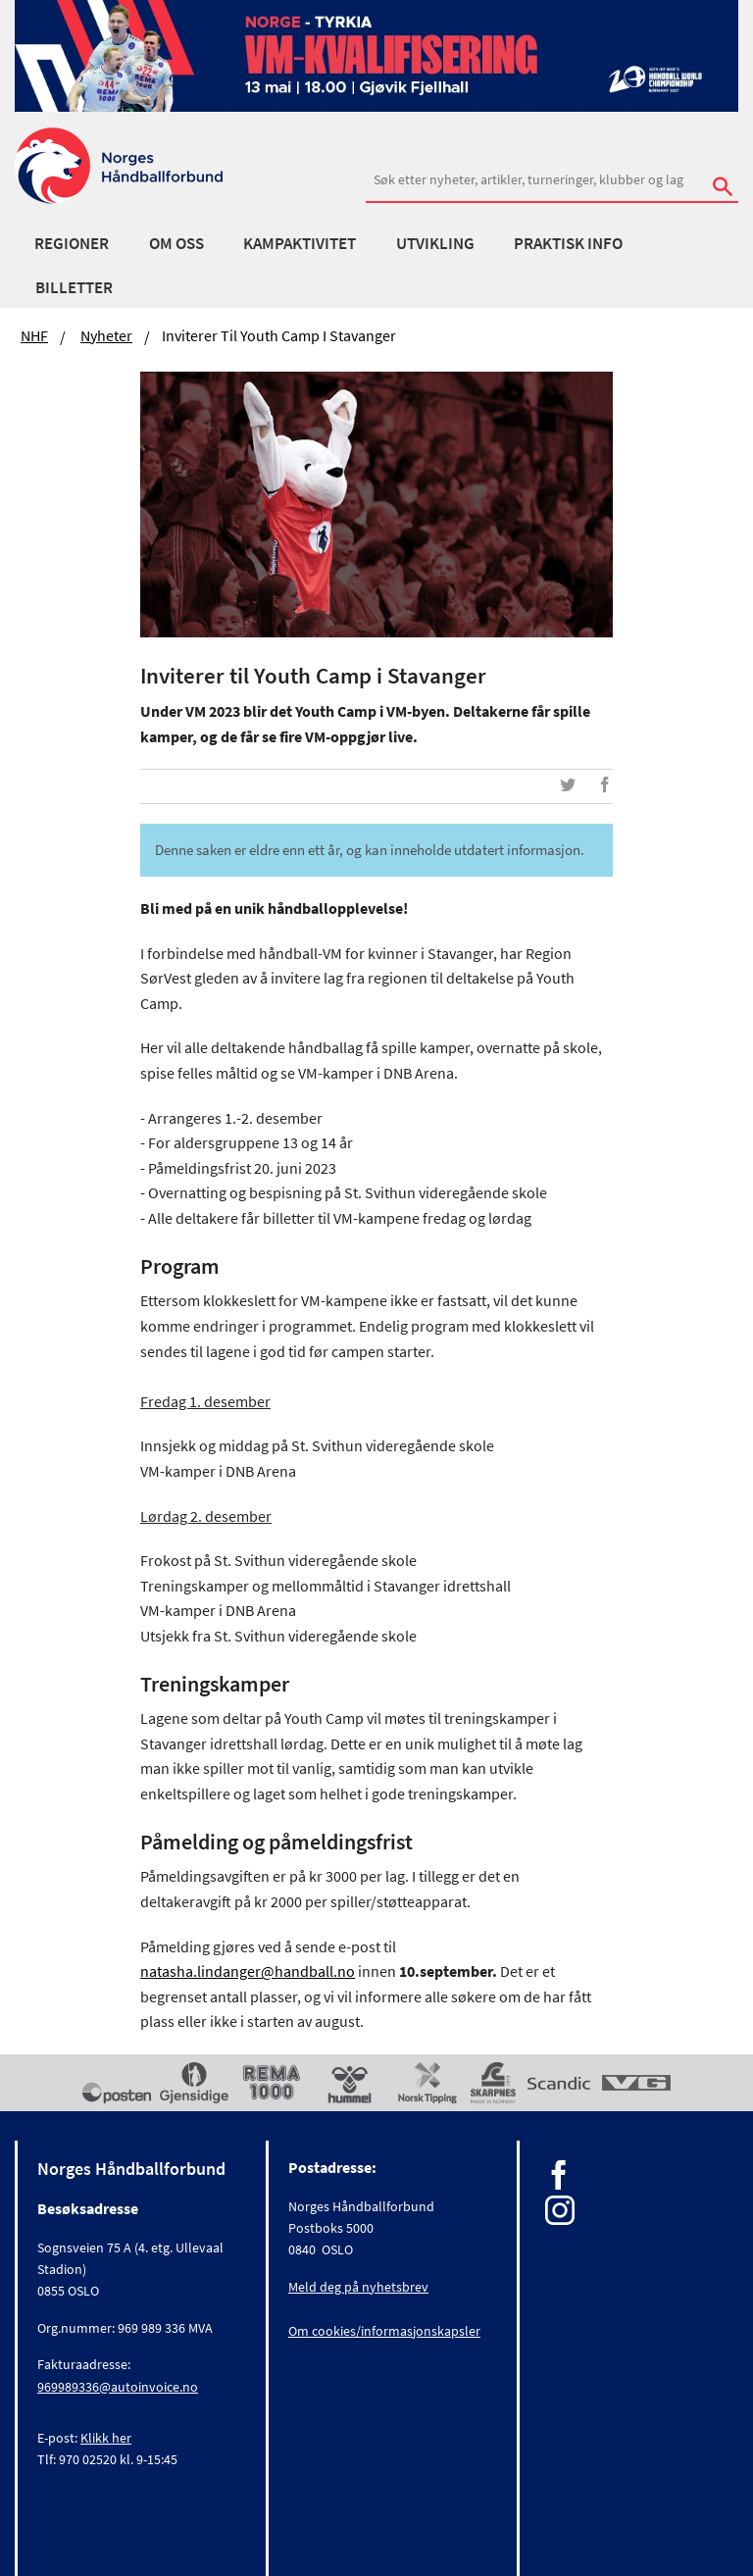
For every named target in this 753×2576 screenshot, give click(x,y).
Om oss (176, 243)
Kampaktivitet (299, 243)
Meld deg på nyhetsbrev (358, 2287)
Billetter (74, 287)
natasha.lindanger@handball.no (247, 1971)
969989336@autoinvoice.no (117, 2387)
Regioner (71, 243)
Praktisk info (568, 243)
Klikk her (105, 2438)
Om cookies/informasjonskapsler (384, 2331)
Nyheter (106, 335)
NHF (34, 335)
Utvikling (435, 243)
